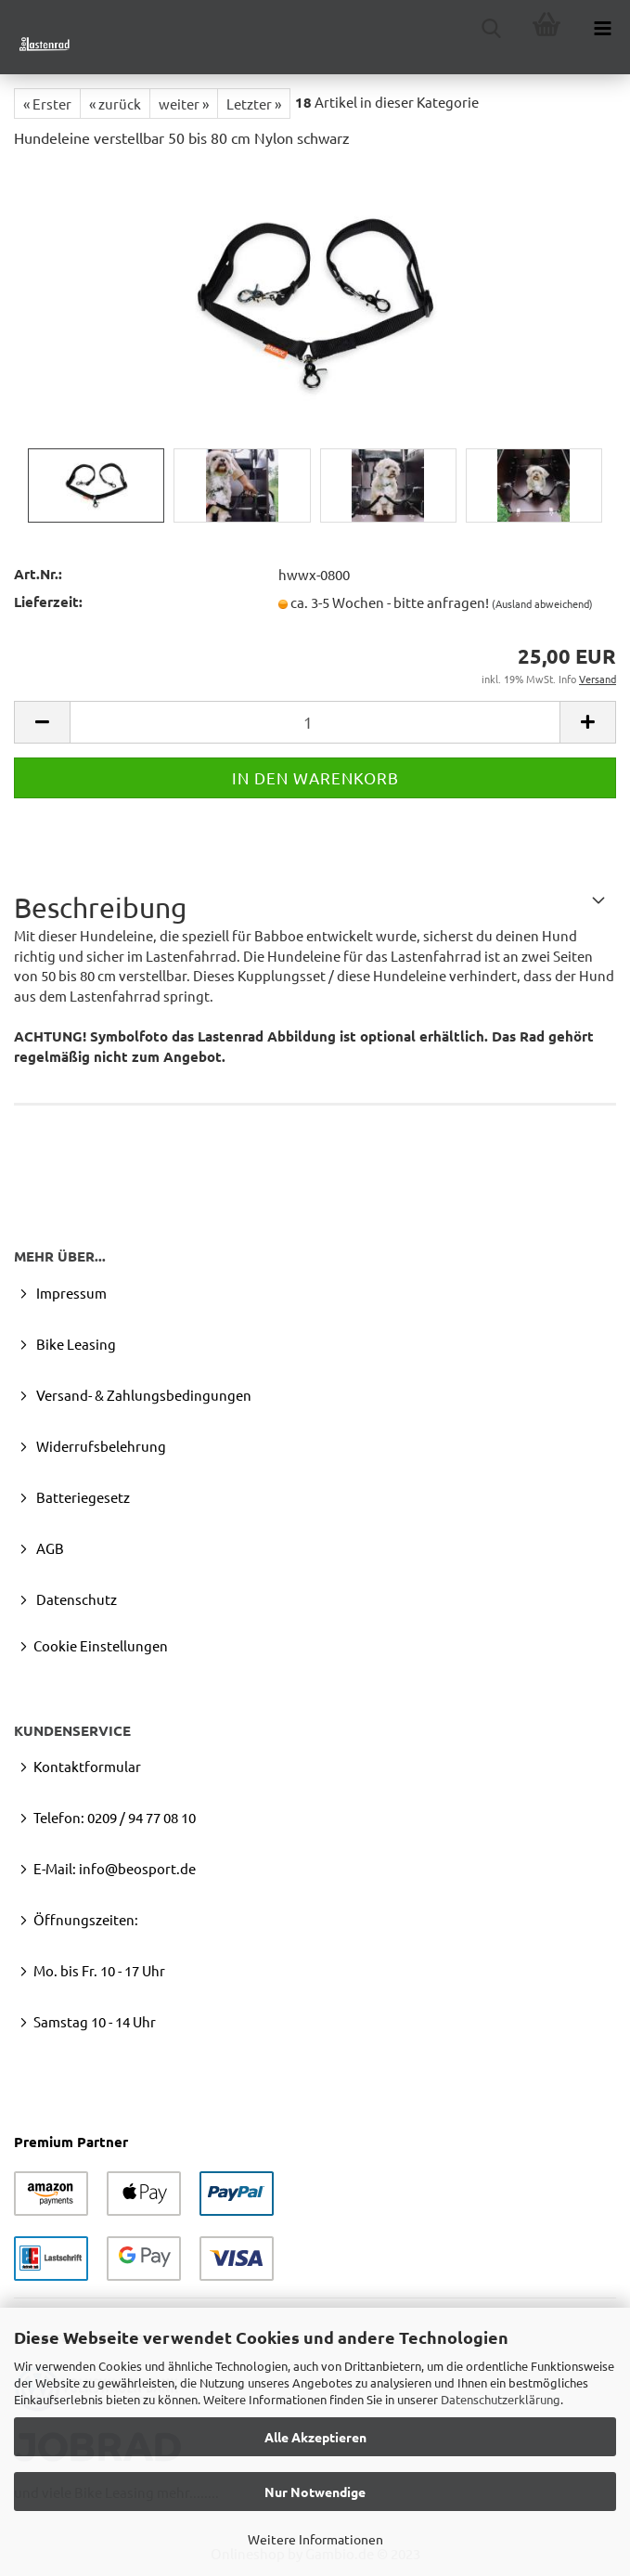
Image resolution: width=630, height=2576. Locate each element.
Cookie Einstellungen (100, 1645)
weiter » (184, 103)
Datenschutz (75, 1599)
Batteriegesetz (81, 1497)
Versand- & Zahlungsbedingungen (142, 1395)
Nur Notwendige (315, 2491)
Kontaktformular (87, 1766)
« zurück (115, 103)
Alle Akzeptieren (315, 2436)
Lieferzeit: (48, 601)
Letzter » (253, 103)
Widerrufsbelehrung (99, 1446)
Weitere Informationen (315, 2539)
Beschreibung (100, 907)
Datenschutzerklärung (500, 2399)
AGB (48, 1548)
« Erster (47, 103)
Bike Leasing (74, 1344)
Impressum (70, 1292)
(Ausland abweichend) (542, 603)
